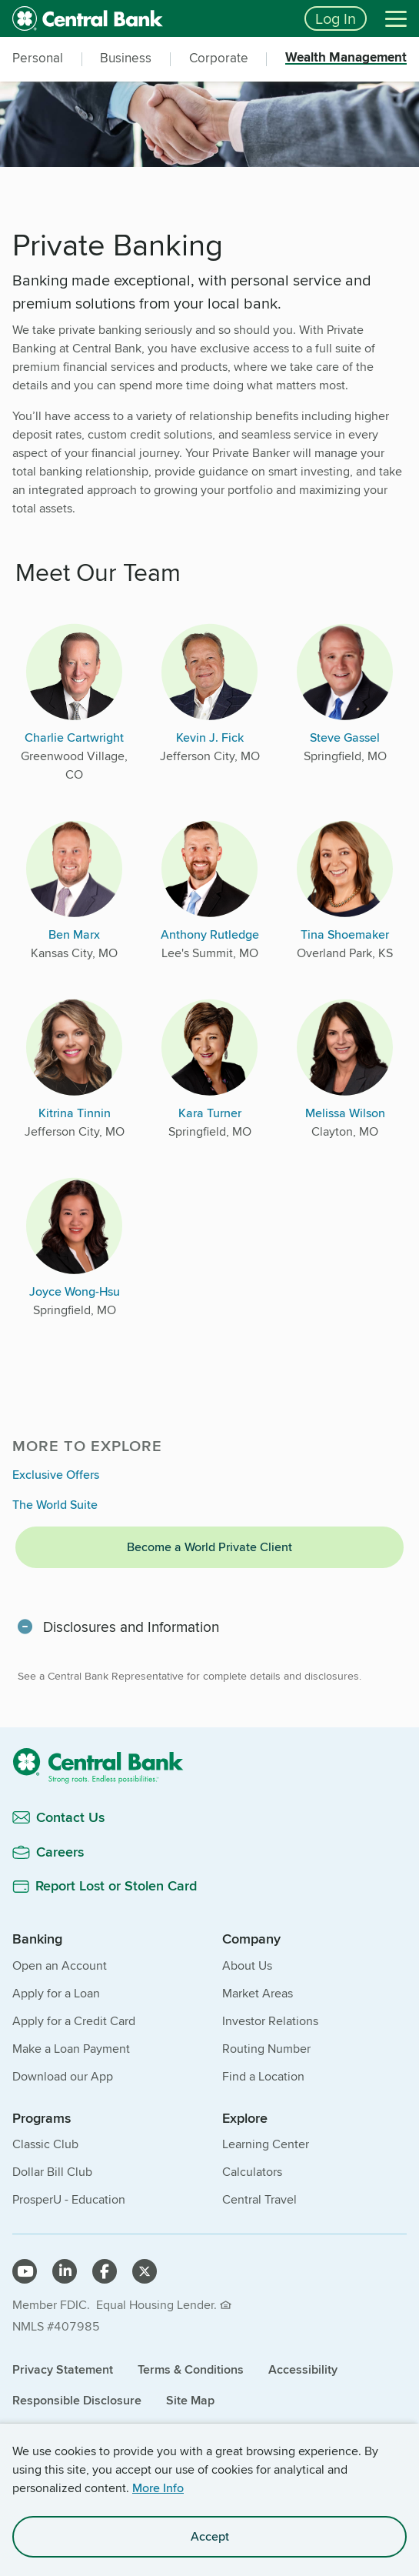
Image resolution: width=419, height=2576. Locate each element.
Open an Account (59, 1965)
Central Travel (259, 2199)
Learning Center (265, 2144)
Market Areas (257, 1993)
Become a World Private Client (209, 1547)
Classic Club (45, 2144)
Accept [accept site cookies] (210, 2536)
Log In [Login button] (335, 18)
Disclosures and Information (131, 1626)
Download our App (62, 2076)
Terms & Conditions (191, 2369)
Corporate (218, 58)
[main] (209, 1059)
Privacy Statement (62, 2369)
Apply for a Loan (56, 1993)
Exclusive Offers (55, 1474)
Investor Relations (270, 2021)
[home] (149, 18)
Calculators (252, 2172)
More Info (158, 2488)
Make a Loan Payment (71, 2048)
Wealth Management (346, 58)
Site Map (190, 2400)
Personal (37, 58)
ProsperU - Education (68, 2199)
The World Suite (55, 1504)
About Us (247, 1965)
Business (125, 58)
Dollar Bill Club (52, 2172)
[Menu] (396, 18)
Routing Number (266, 2048)
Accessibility (303, 2369)
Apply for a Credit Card (73, 2021)
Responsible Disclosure (76, 2400)
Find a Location (263, 2076)
